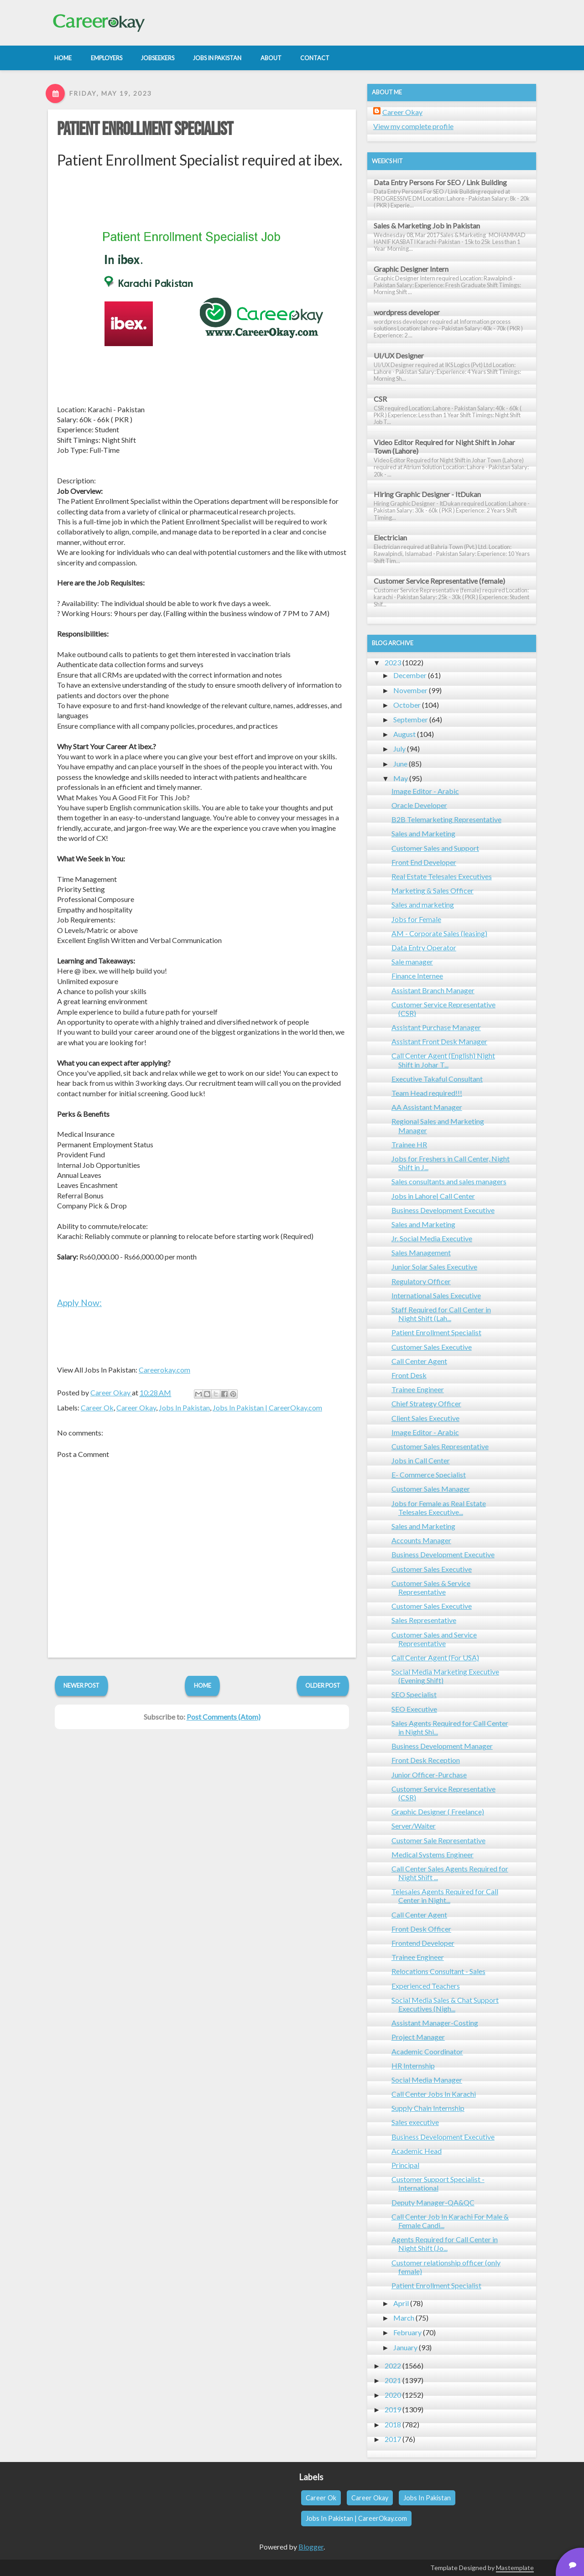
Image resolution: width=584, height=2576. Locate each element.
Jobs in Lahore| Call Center (433, 1196)
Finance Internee (417, 975)
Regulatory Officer (421, 1281)
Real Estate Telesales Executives (441, 876)
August (404, 734)
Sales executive (415, 2122)
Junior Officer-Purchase (429, 1774)
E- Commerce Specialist (428, 1474)
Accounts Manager (421, 1540)
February (407, 2332)
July (399, 748)
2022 (393, 2365)
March (403, 2317)
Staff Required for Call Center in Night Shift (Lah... (441, 1313)
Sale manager (412, 961)
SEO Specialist (414, 1694)
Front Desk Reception (425, 1760)
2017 (393, 2439)
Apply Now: (79, 1302)
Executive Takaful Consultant (437, 1078)
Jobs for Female (416, 919)
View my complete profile (413, 126)
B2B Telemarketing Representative (446, 819)
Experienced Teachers (425, 1985)
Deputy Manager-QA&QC (432, 2202)
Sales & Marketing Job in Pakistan (427, 225)
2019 (393, 2409)
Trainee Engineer (417, 1389)
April (401, 2303)
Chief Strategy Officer (426, 1403)
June (400, 763)
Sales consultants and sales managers (448, 1181)
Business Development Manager (442, 1746)
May (400, 778)
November (410, 690)
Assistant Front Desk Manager (439, 1041)
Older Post (322, 1685)
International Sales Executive (436, 1295)
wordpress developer (407, 312)
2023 (393, 662)
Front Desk (409, 1375)
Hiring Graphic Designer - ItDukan (427, 494)
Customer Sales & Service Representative (430, 1587)
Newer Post (81, 1685)
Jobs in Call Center (420, 1460)
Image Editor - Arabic (425, 791)
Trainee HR (409, 1144)
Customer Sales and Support (435, 848)
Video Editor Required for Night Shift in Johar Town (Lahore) (444, 446)
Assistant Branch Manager (432, 990)
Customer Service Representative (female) (439, 580)
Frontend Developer (422, 1942)
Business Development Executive (443, 1210)
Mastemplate (515, 2567)
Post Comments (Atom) (224, 1716)
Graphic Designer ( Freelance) (437, 1811)
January (405, 2347)
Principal (405, 2165)
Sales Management (421, 1252)
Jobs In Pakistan (184, 1407)
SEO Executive (414, 1709)
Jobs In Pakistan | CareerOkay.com (267, 1407)
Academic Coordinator (427, 2051)
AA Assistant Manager (426, 1107)
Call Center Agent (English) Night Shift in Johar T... (443, 1059)
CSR (380, 398)
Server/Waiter (413, 1825)
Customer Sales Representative (440, 1446)
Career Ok (97, 1407)
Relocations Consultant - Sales (438, 1971)
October (407, 704)
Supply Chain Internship (427, 2108)
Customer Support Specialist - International (438, 2183)
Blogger (310, 2546)
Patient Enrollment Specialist (145, 129)
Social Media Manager (426, 2079)
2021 (393, 2380)
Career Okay (136, 1407)
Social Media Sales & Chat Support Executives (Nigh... (445, 2004)
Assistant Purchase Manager (436, 1027)
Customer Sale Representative (438, 1840)
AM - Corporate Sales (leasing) (439, 933)
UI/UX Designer (399, 355)
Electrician (390, 537)
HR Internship (413, 2065)
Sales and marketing (422, 904)
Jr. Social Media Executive (431, 1238)
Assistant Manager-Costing (434, 2022)
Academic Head (416, 2150)
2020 (393, 2394)
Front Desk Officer (421, 1928)
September (410, 719)
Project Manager (418, 2036)
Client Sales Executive (425, 1418)
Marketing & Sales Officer (432, 890)
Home (202, 1685)
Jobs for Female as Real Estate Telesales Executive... (438, 1507)
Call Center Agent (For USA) (435, 1657)
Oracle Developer (419, 805)
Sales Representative (423, 1620)
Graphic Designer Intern (411, 268)
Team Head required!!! (426, 1092)
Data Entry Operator (423, 947)
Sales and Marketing (423, 833)
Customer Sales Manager (430, 1488)
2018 (393, 2424)
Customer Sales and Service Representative (434, 1639)
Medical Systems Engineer (432, 1854)
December (410, 675)
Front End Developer (423, 862)
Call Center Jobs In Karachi (433, 2093)
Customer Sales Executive (431, 1346)
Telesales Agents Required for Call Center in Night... (444, 1895)
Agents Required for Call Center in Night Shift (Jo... (444, 2243)
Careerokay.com (164, 1369)
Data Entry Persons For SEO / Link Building (440, 182)
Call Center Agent (419, 1361)
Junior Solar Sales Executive (434, 1266)
